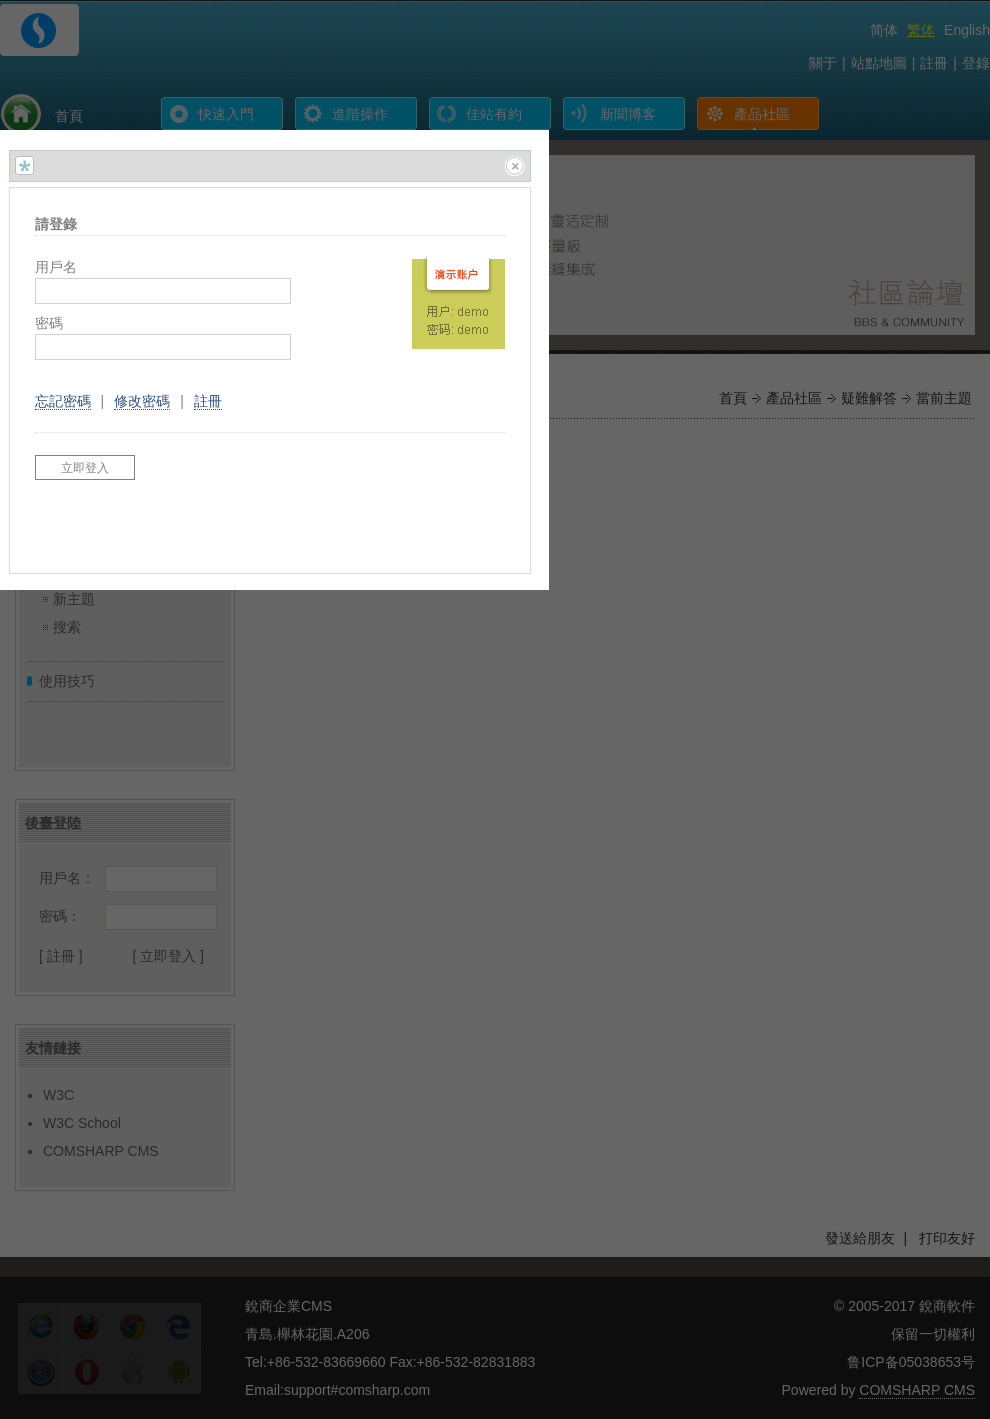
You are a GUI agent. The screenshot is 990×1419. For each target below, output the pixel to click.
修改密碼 (142, 401)
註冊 (208, 401)
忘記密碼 (63, 401)
